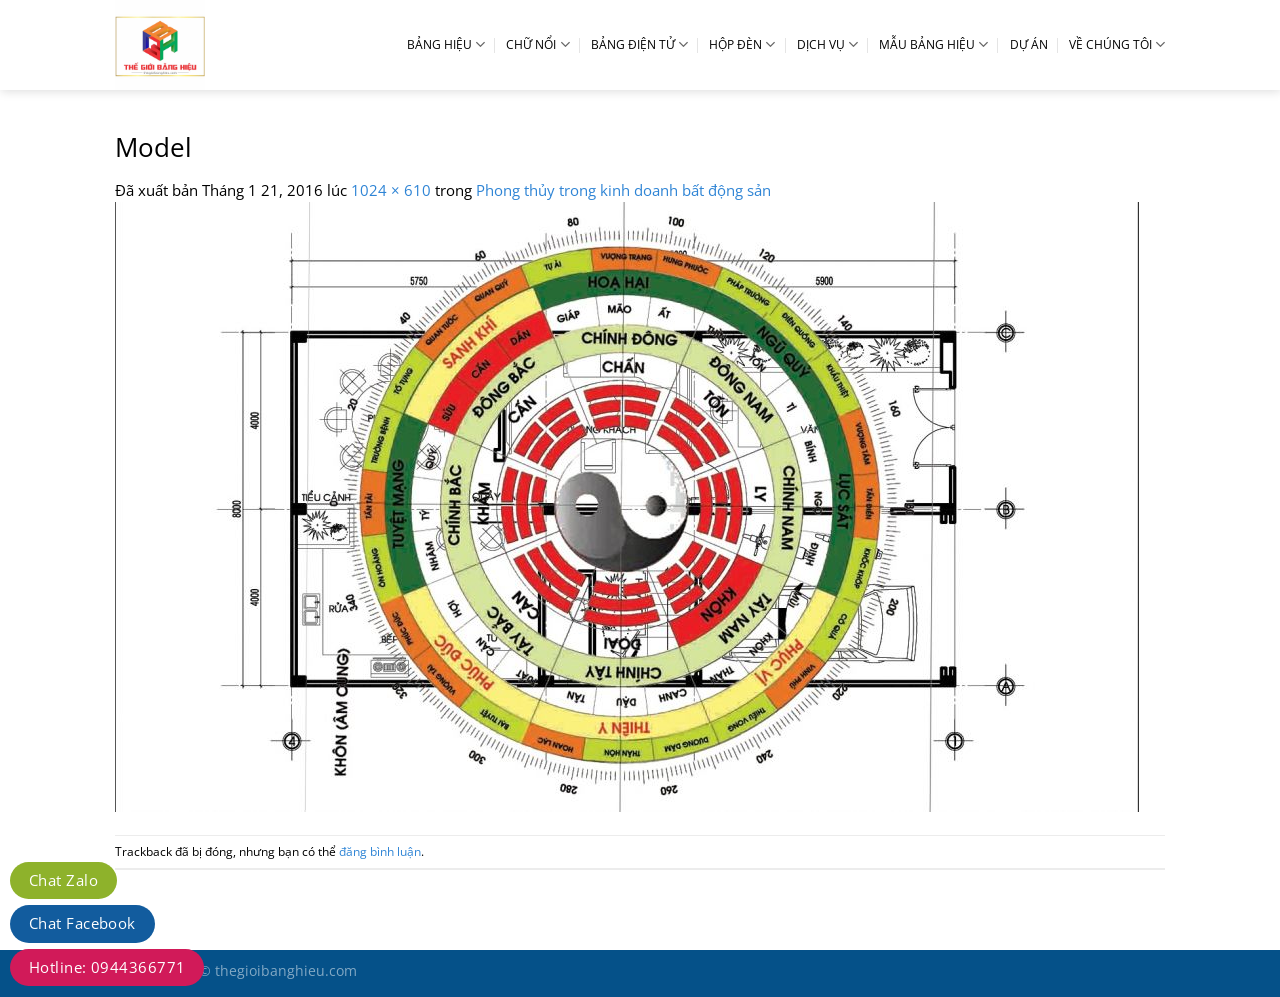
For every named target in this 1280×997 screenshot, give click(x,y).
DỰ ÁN (1029, 44)
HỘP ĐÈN (742, 44)
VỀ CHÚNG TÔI (1117, 44)
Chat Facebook (82, 923)
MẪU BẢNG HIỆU (933, 44)
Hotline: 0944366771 (107, 967)
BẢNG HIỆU (446, 44)
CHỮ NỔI (537, 44)
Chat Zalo (63, 880)
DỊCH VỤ (827, 44)
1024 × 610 (391, 190)
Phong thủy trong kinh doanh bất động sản (623, 190)
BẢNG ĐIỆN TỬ (639, 44)
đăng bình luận (380, 851)
